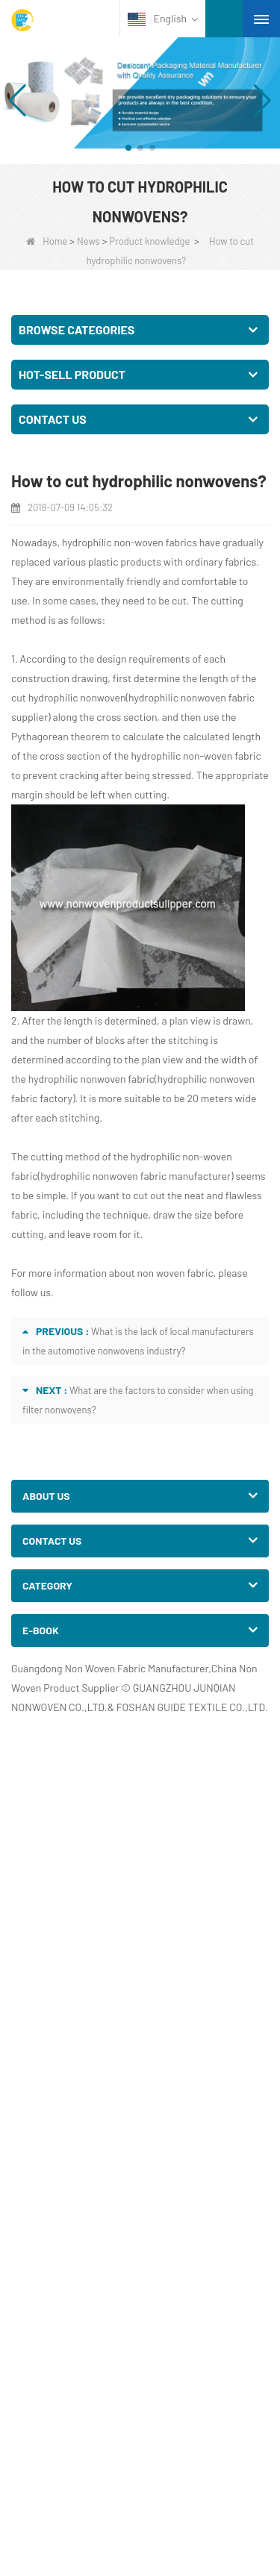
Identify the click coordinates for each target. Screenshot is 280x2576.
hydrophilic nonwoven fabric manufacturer (135, 1175)
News (88, 241)
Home (46, 241)
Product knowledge (149, 241)
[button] (128, 148)
